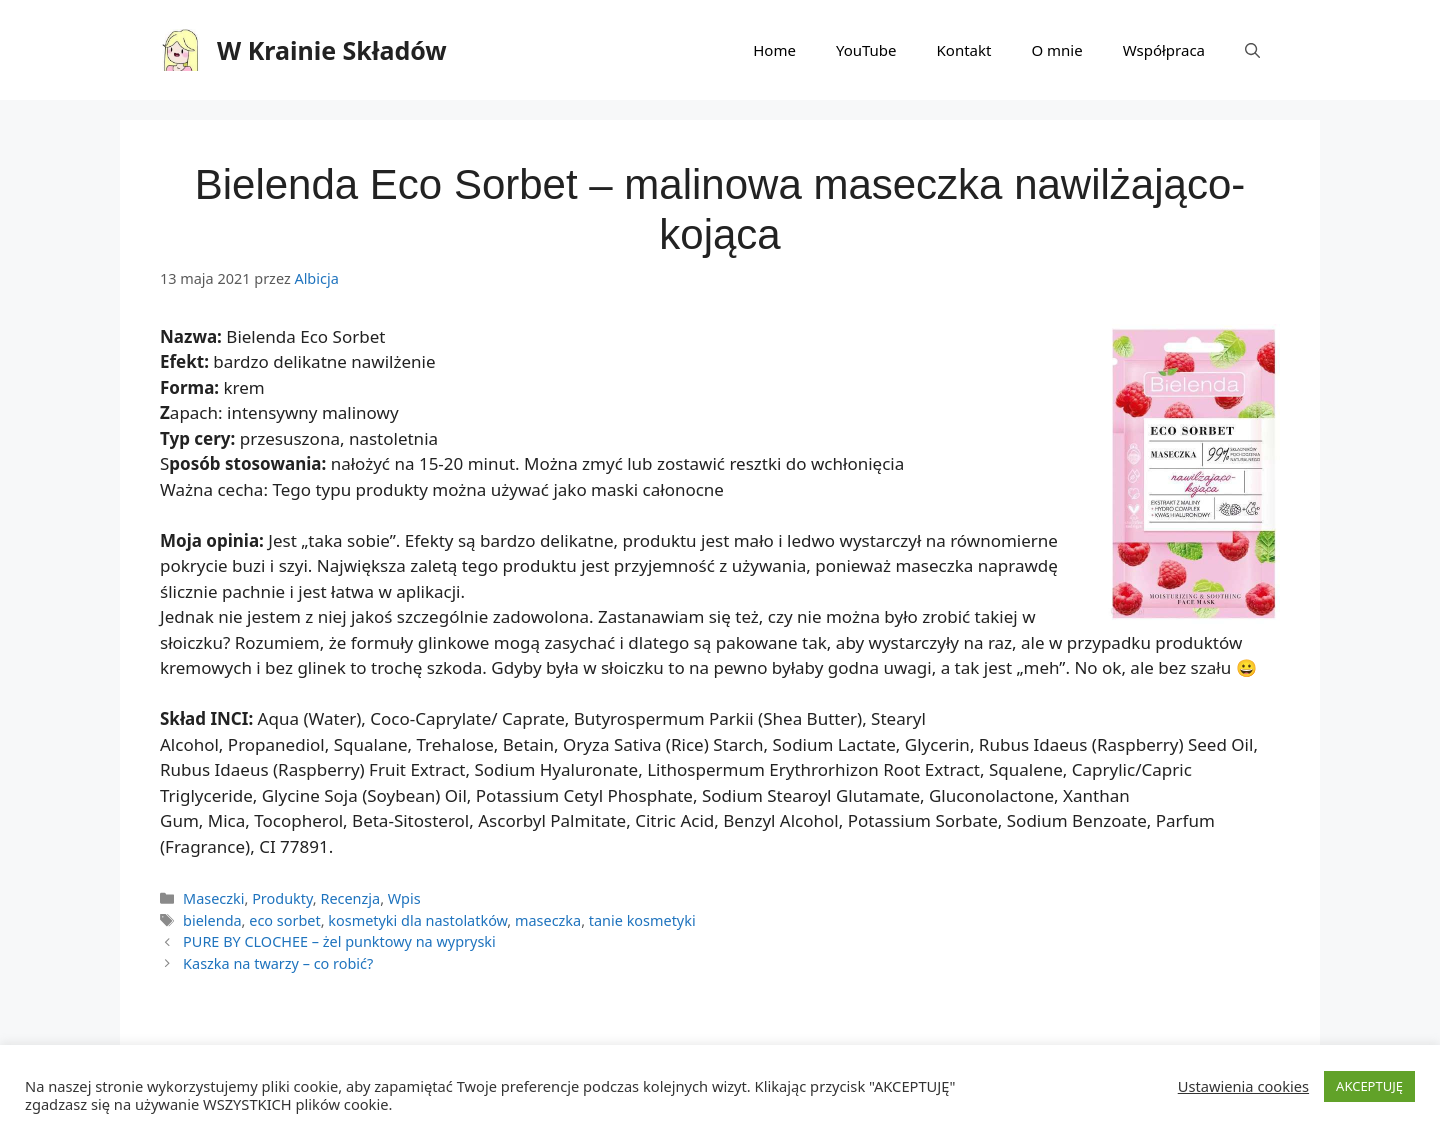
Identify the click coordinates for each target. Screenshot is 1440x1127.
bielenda (212, 920)
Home (774, 50)
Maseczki (213, 898)
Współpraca (1164, 50)
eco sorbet (284, 920)
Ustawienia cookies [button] (1243, 1086)
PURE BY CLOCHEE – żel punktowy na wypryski (339, 941)
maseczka (548, 920)
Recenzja (350, 898)
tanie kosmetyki (642, 920)
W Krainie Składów (332, 50)
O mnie (1056, 50)
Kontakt (964, 50)
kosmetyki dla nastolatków (417, 920)
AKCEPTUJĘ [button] (1369, 1086)
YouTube (866, 50)
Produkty (282, 898)
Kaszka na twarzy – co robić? (278, 963)
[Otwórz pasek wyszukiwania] (1252, 50)
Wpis (404, 898)
